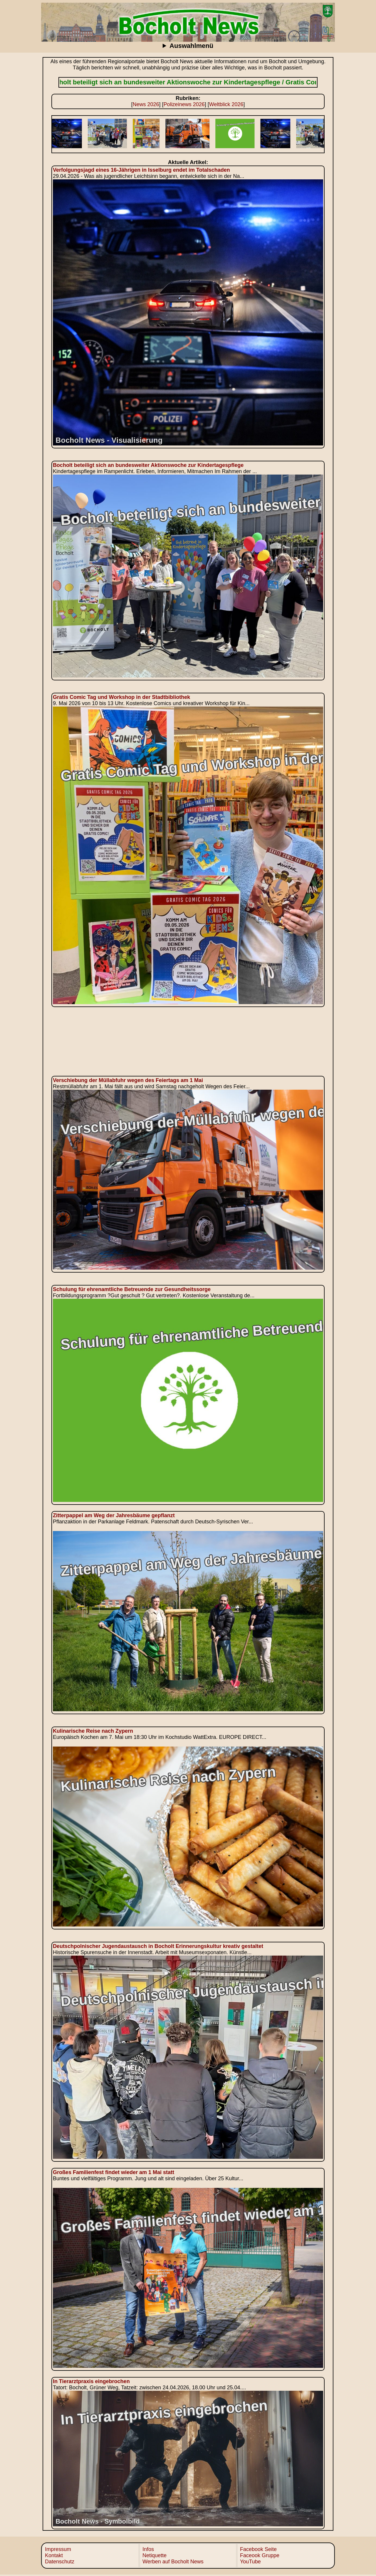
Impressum (58, 2549)
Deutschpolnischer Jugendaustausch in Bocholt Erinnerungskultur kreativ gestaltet (158, 1946)
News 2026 (146, 104)
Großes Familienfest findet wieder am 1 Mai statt (113, 2172)
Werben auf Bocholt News (173, 2562)
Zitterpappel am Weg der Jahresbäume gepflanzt (114, 1515)
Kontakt (54, 2555)
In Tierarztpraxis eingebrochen (91, 2381)
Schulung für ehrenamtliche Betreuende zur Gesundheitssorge (132, 1289)
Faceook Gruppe (259, 2555)
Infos (148, 2549)
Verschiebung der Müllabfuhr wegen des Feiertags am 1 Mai (128, 1080)
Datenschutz (59, 2562)
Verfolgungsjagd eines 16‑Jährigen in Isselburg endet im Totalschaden (141, 170)
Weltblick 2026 (226, 104)
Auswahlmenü (191, 45)
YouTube (250, 2562)
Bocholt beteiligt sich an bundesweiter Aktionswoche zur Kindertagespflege (148, 465)
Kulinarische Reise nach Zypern (93, 1731)
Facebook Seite (258, 2549)
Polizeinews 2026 (184, 104)
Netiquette (154, 2555)
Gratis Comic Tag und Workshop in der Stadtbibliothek (121, 697)
